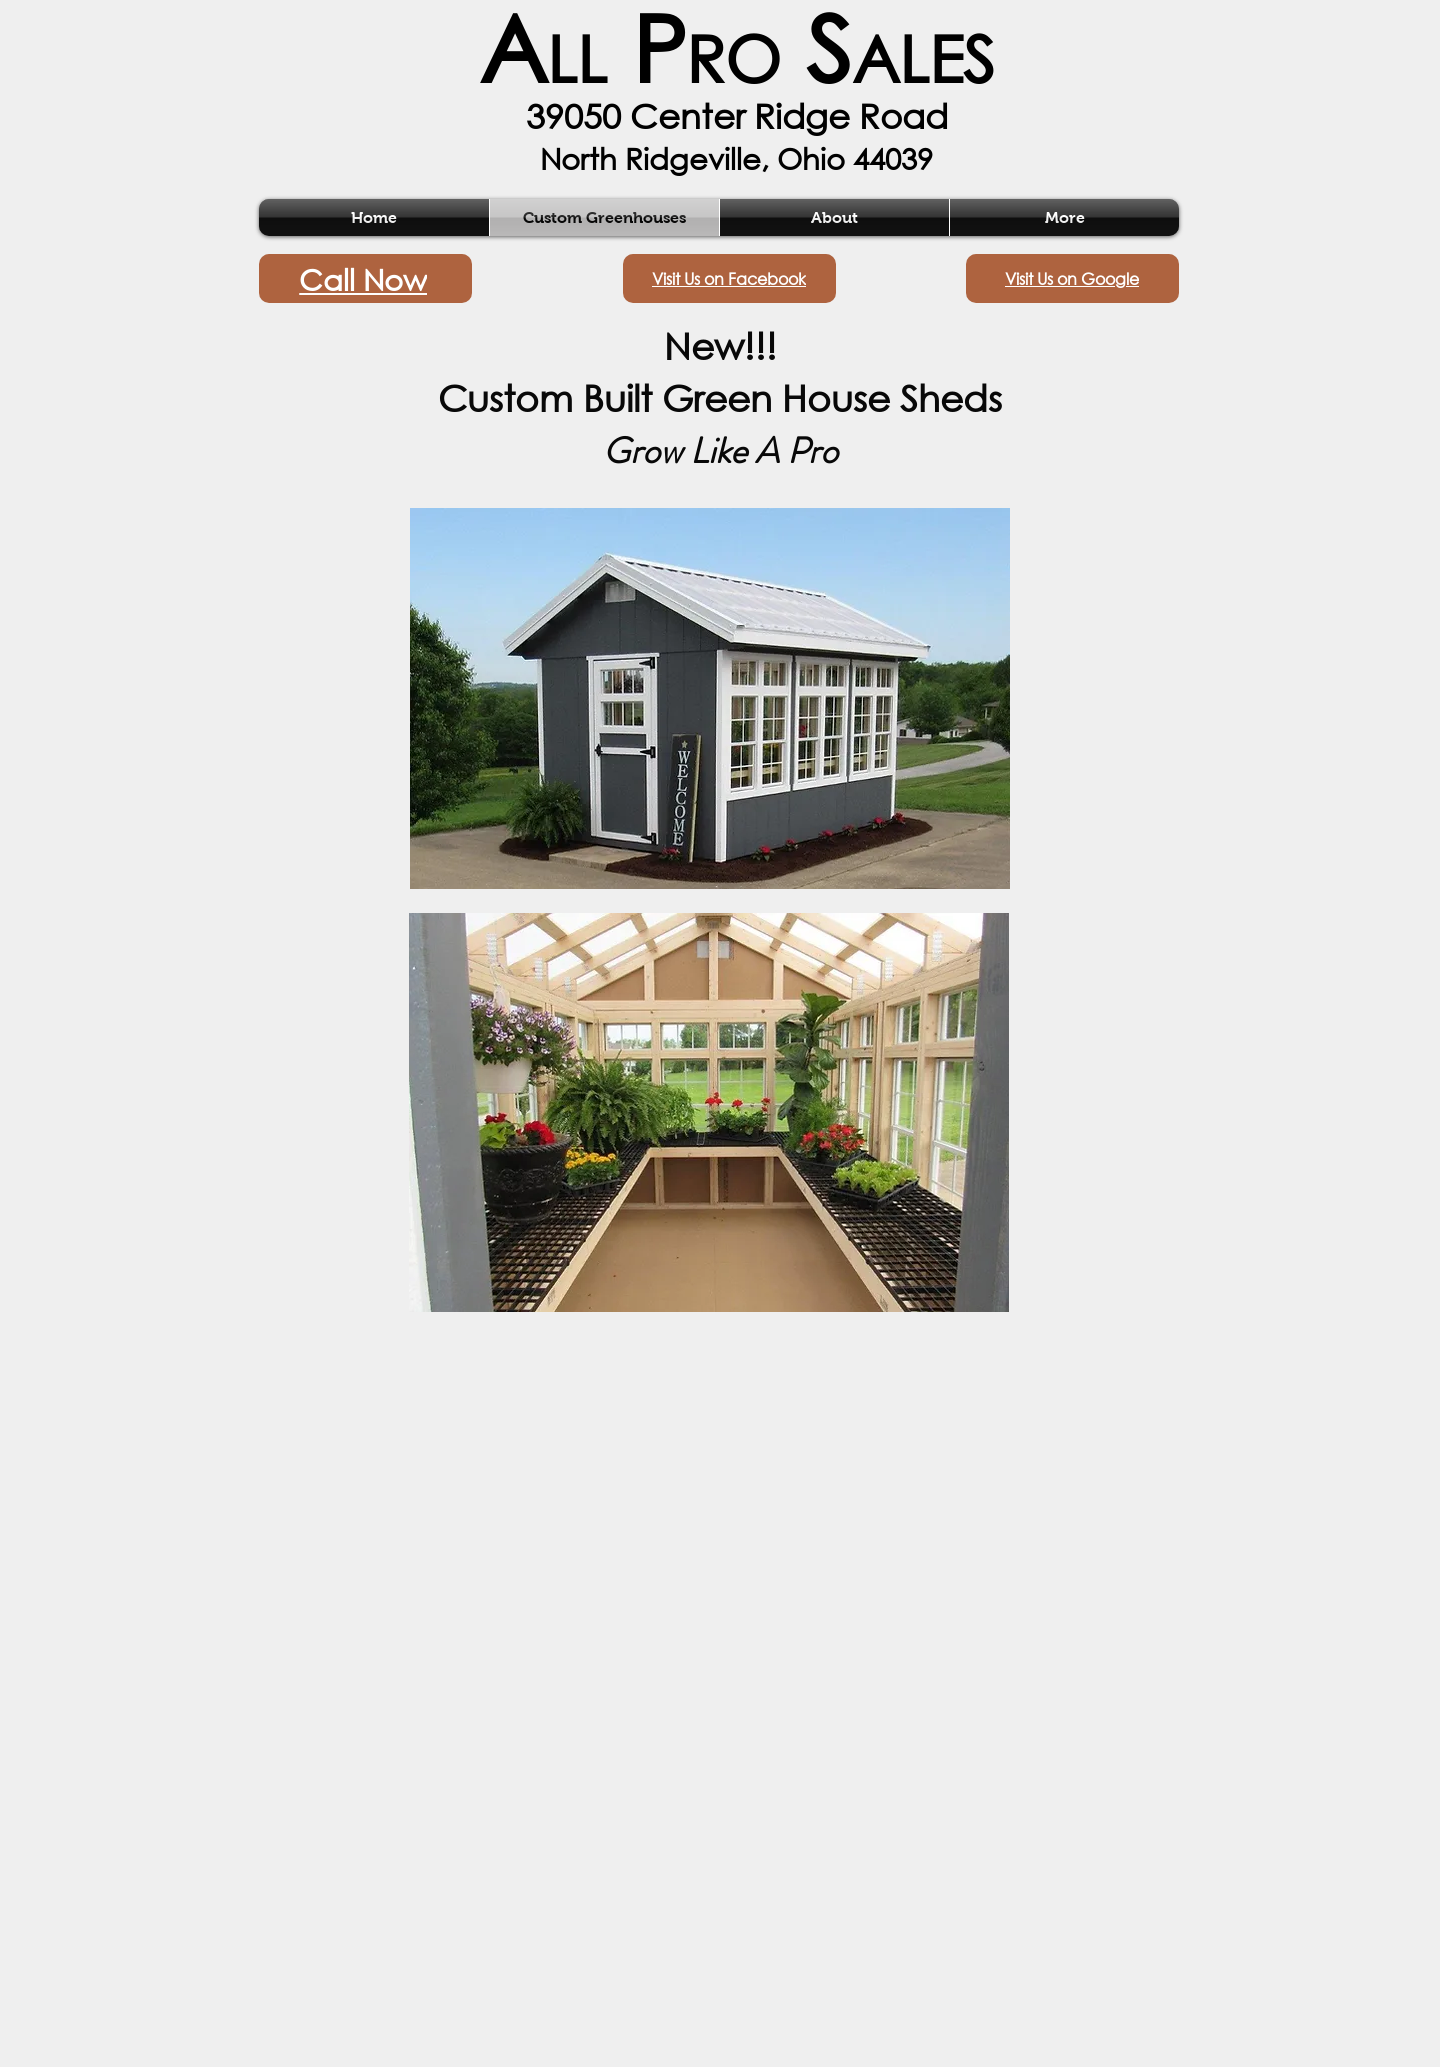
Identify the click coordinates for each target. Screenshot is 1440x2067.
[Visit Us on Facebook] (729, 278)
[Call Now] (365, 278)
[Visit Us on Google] (1072, 278)
